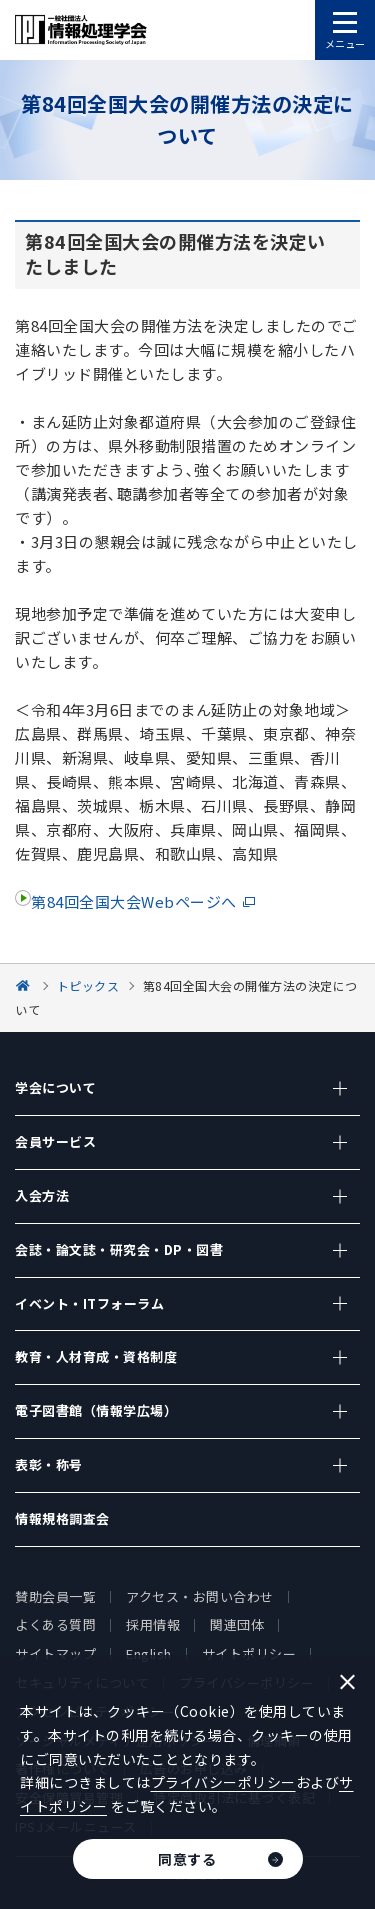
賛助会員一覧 (55, 1596)
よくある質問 (55, 1624)
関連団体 (237, 1624)
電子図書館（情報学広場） (96, 1410)
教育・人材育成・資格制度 (96, 1356)
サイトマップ (55, 1653)
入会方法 (42, 1195)
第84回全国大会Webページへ (134, 901)
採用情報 (153, 1624)
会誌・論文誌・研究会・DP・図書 (119, 1249)
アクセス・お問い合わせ (200, 1596)
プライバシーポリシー (223, 1782)
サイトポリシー (249, 1653)
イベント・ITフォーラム (89, 1303)
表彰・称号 (49, 1464)
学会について (55, 1087)
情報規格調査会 (62, 1518)
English (149, 1653)
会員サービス (55, 1141)
